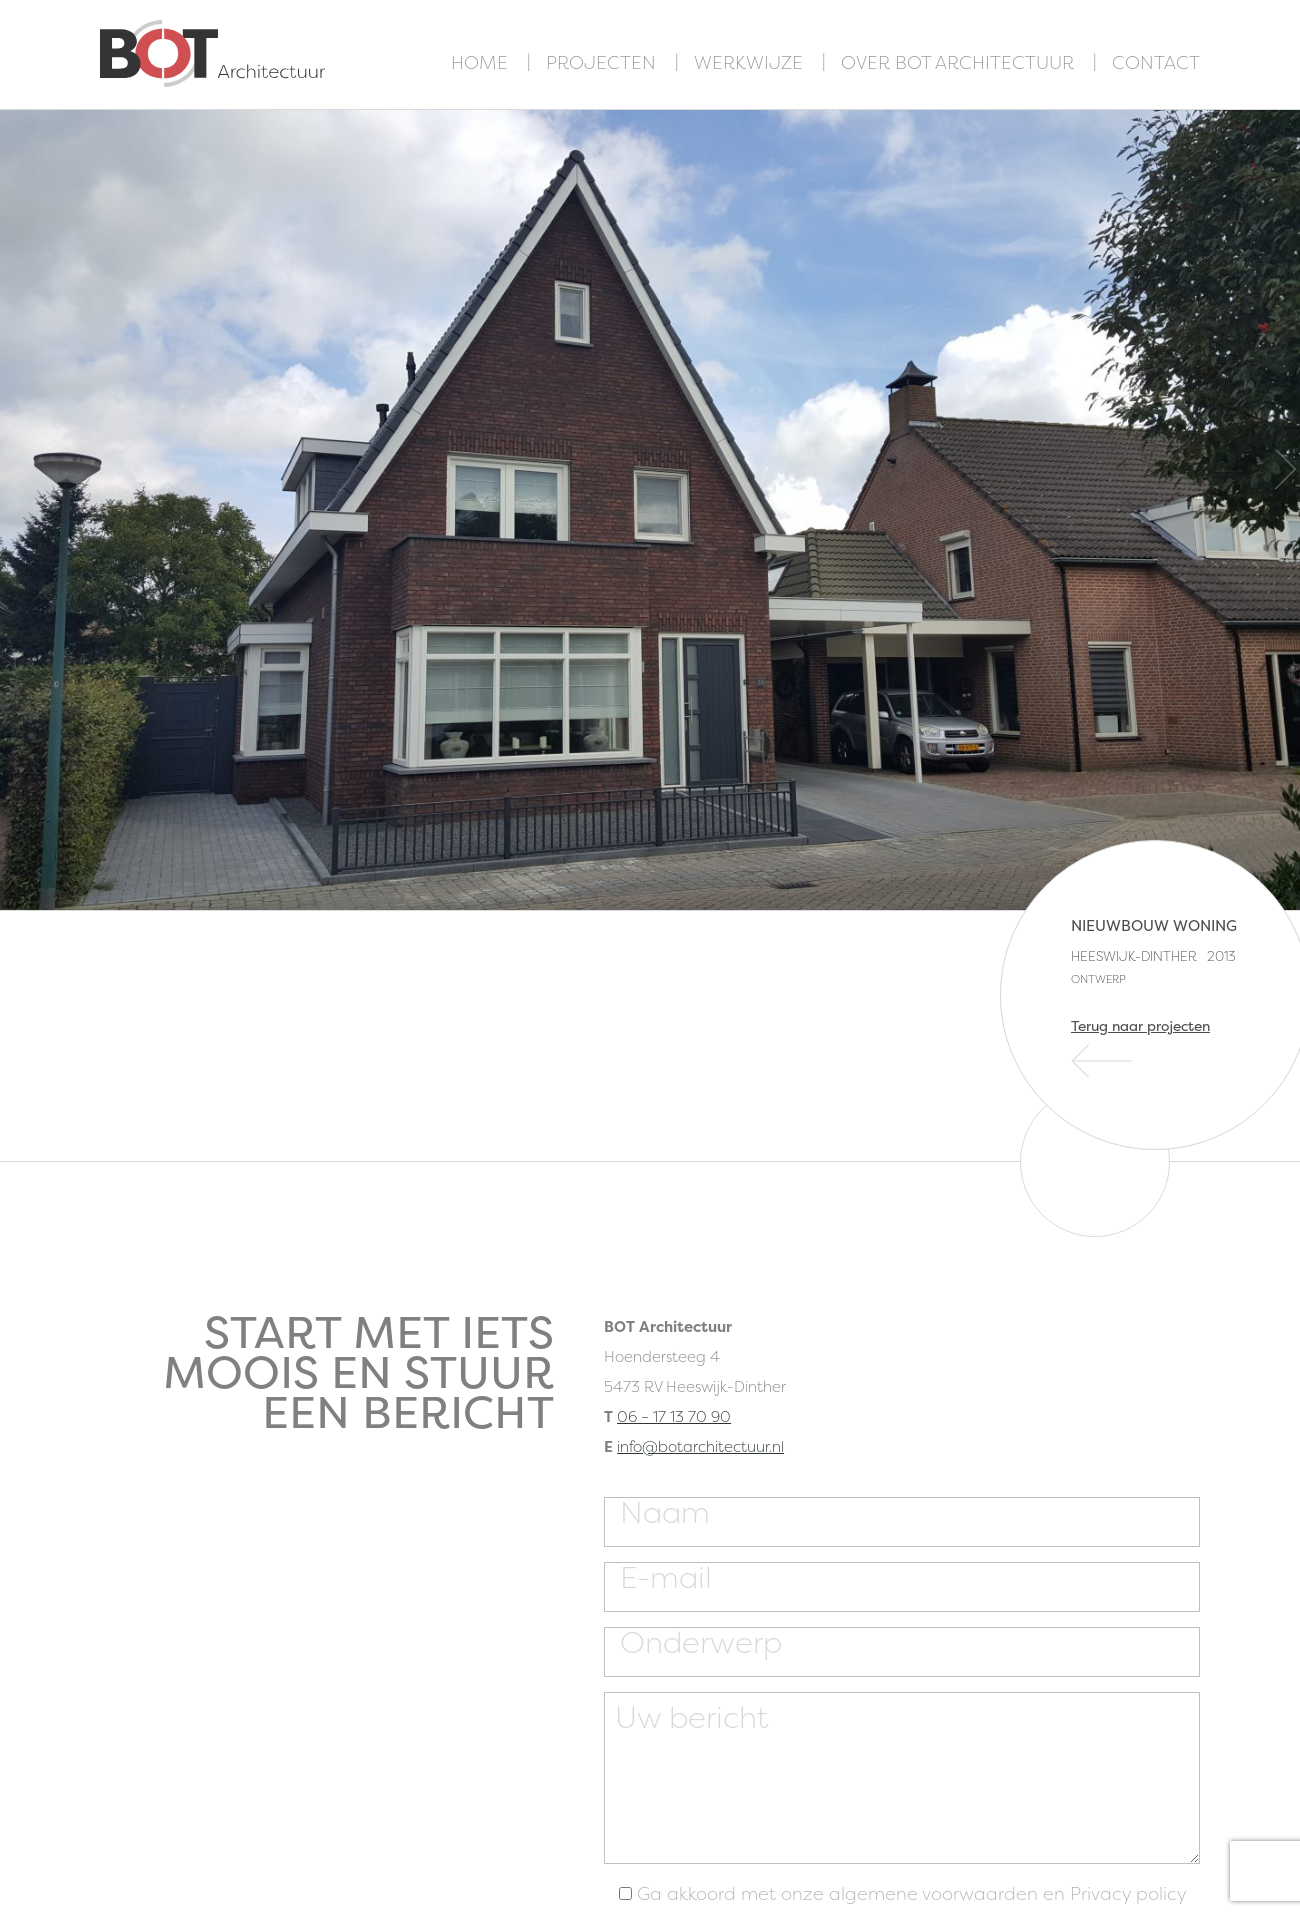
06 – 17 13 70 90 (674, 1416)
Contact (1156, 62)
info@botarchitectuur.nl (700, 1446)
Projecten (601, 62)
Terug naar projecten (1140, 1025)
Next (1285, 469)
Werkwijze (748, 62)
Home (479, 62)
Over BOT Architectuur (957, 62)
